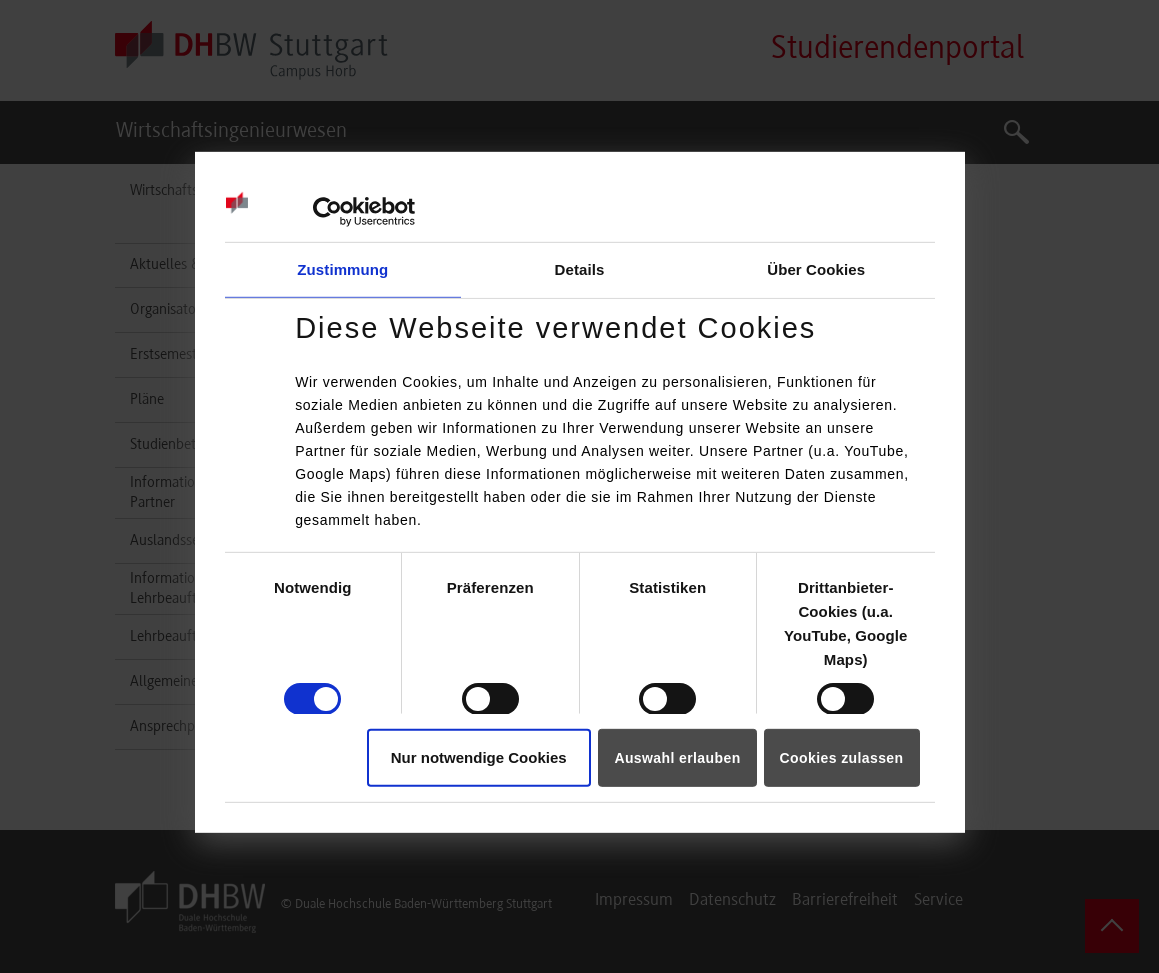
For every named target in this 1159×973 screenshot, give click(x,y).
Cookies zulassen (842, 758)
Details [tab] (580, 269)
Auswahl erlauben (677, 758)
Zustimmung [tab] (342, 269)
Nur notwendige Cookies (479, 757)
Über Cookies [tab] (816, 269)
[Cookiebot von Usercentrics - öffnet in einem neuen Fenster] (327, 212)
